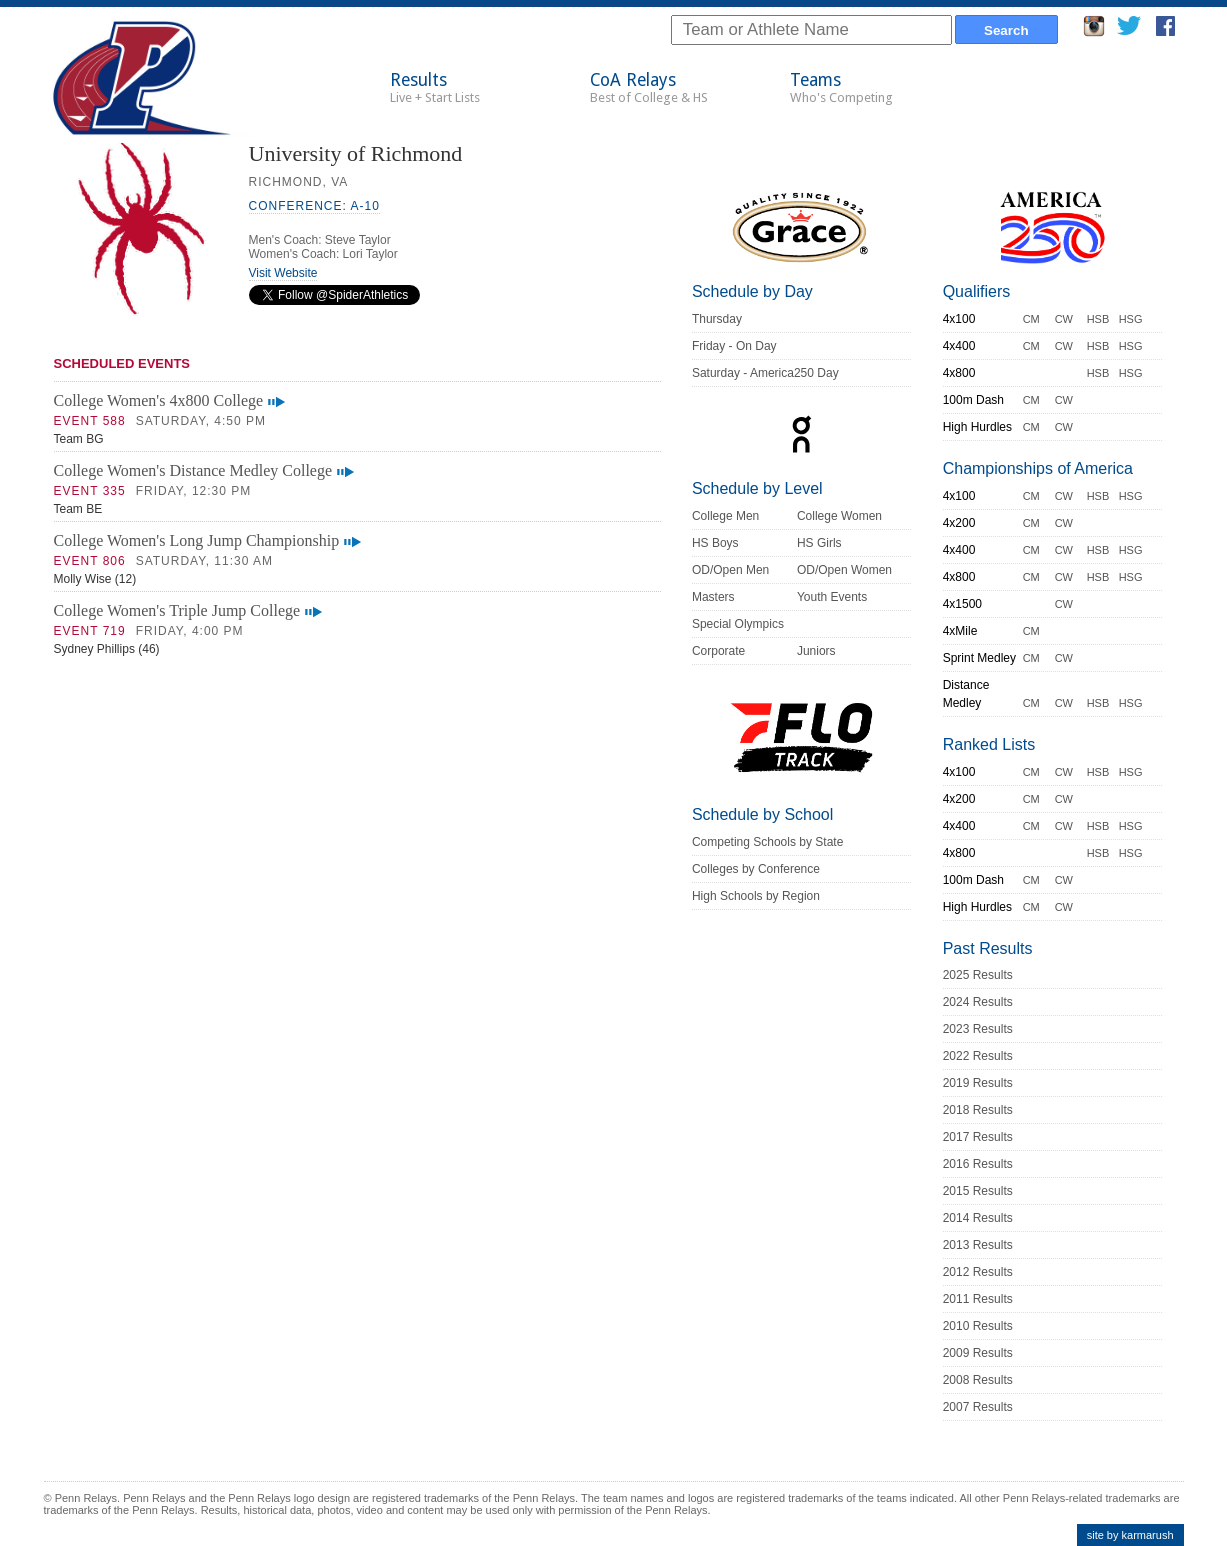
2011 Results (978, 1299)
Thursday (717, 319)
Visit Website (283, 273)
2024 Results (978, 1002)
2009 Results (978, 1353)
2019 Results (978, 1083)
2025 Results (978, 975)
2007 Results (978, 1407)
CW (1064, 319)
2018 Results (978, 1110)
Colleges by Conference (756, 869)
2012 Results (978, 1272)
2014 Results (978, 1218)
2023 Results (978, 1029)
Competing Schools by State (767, 842)
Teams (841, 87)
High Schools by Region (756, 896)
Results (435, 87)
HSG (1131, 319)
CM (1031, 319)
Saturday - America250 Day (765, 373)
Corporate (718, 651)
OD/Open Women (844, 570)
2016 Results (978, 1164)
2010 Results (978, 1326)
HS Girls (819, 543)
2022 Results (978, 1056)
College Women (839, 516)
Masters (713, 597)
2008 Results (978, 1380)
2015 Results (978, 1191)
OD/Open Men (730, 570)
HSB (1098, 319)
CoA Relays (649, 87)
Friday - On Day (734, 346)
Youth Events (832, 597)
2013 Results (978, 1245)
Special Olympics (738, 624)
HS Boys (715, 543)
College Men (725, 516)
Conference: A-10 (314, 206)
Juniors (816, 651)
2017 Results (978, 1137)
